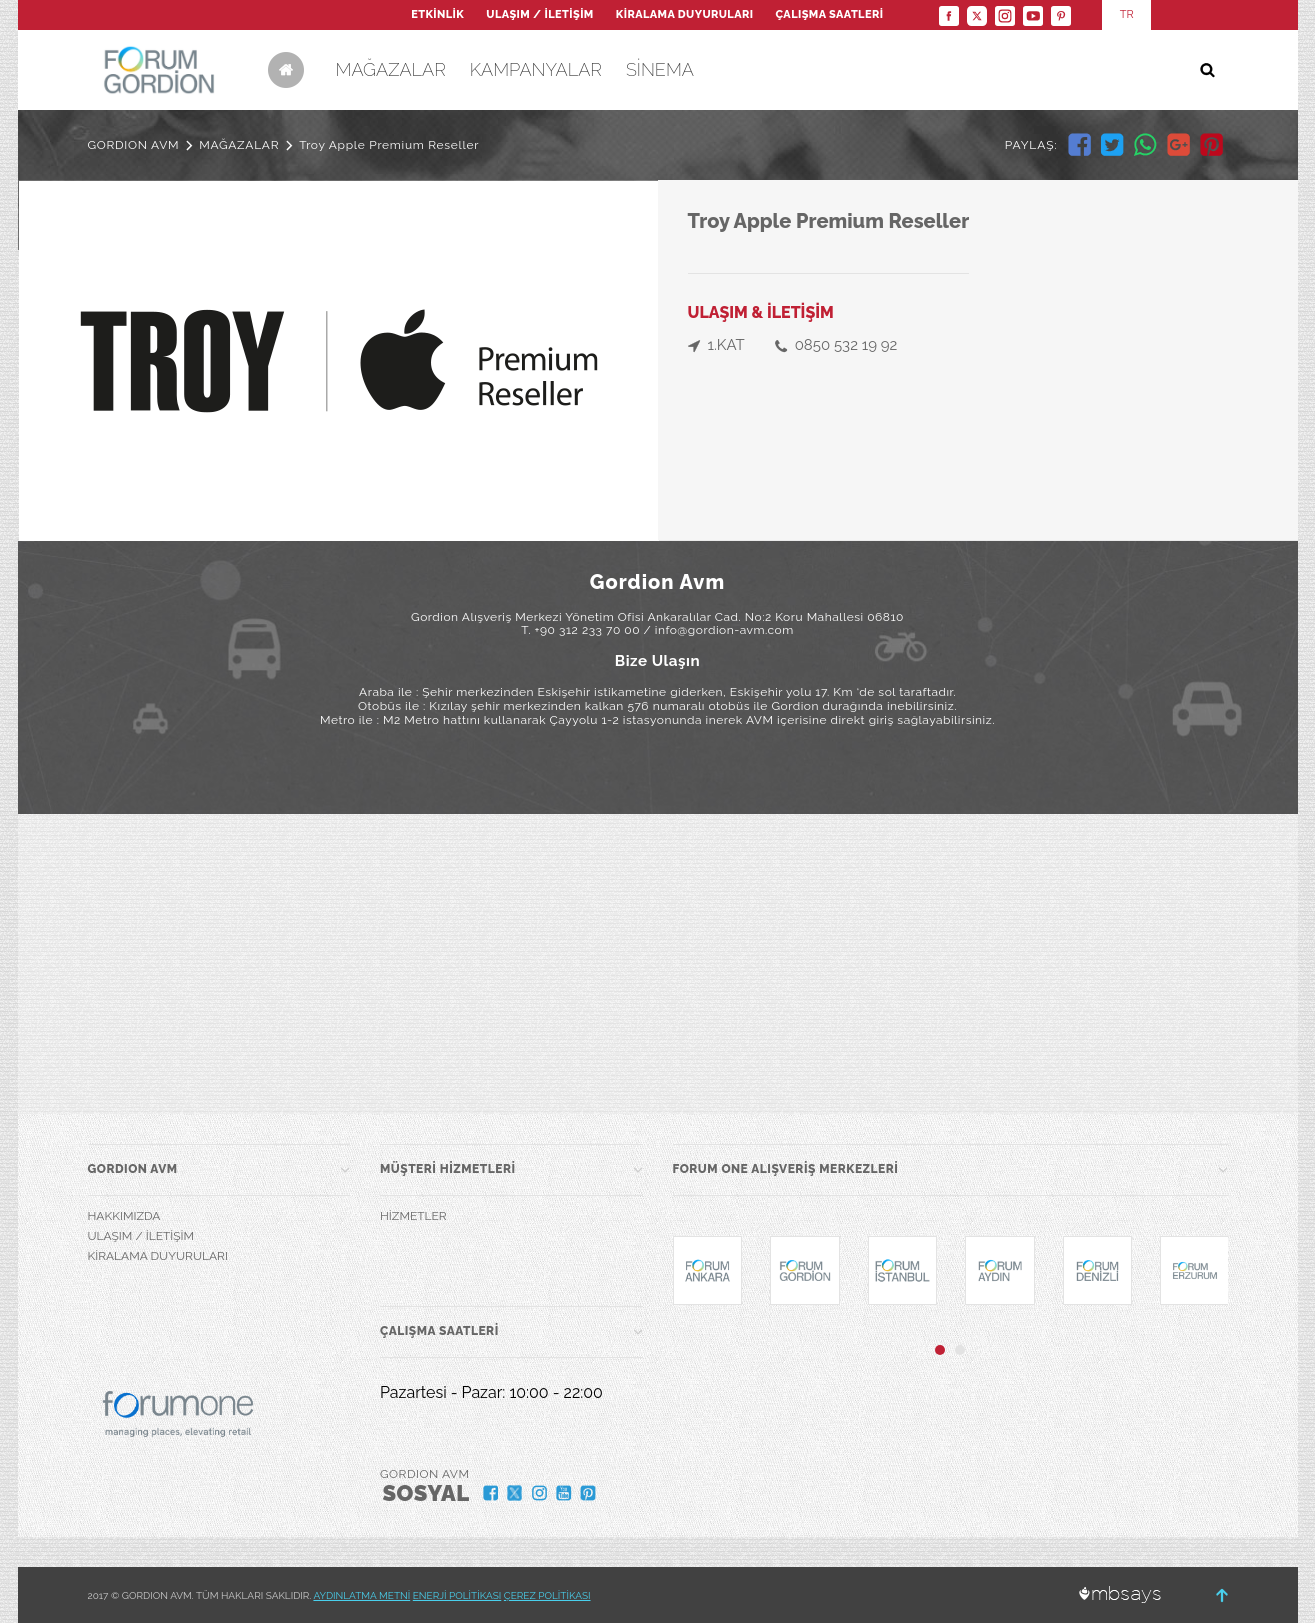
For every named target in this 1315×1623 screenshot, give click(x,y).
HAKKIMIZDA (124, 1216)
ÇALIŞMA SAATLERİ (830, 14)
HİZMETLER (413, 1216)
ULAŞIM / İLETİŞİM (539, 14)
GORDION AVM (134, 145)
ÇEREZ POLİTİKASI (547, 1595)
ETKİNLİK (437, 14)
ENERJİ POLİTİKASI (457, 1595)
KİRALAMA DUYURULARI (685, 14)
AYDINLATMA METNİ (361, 1595)
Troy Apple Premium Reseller (389, 145)
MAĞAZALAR (391, 69)
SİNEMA (660, 69)
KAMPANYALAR (536, 69)
